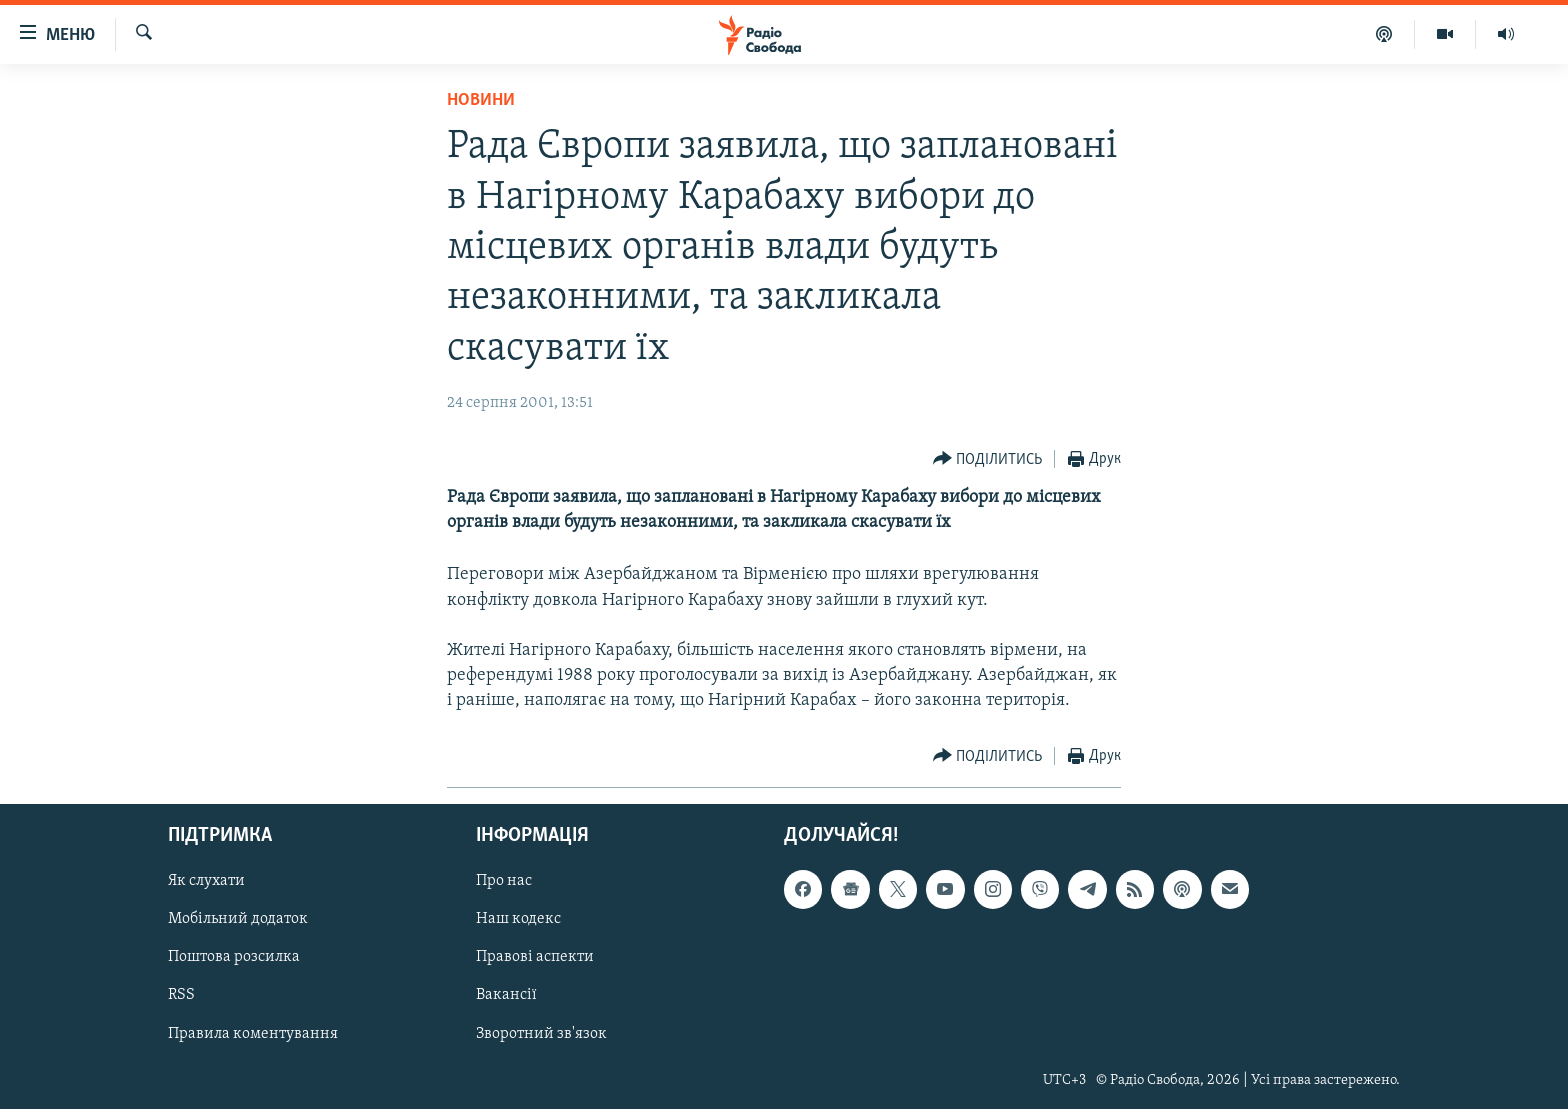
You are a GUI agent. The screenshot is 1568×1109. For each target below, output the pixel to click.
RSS (181, 995)
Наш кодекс (518, 919)
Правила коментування (253, 1033)
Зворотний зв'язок (541, 1033)
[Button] (988, 459)
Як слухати (206, 881)
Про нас (504, 881)
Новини (481, 100)
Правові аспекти (535, 957)
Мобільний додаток (238, 919)
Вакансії (506, 995)
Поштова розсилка (234, 957)
